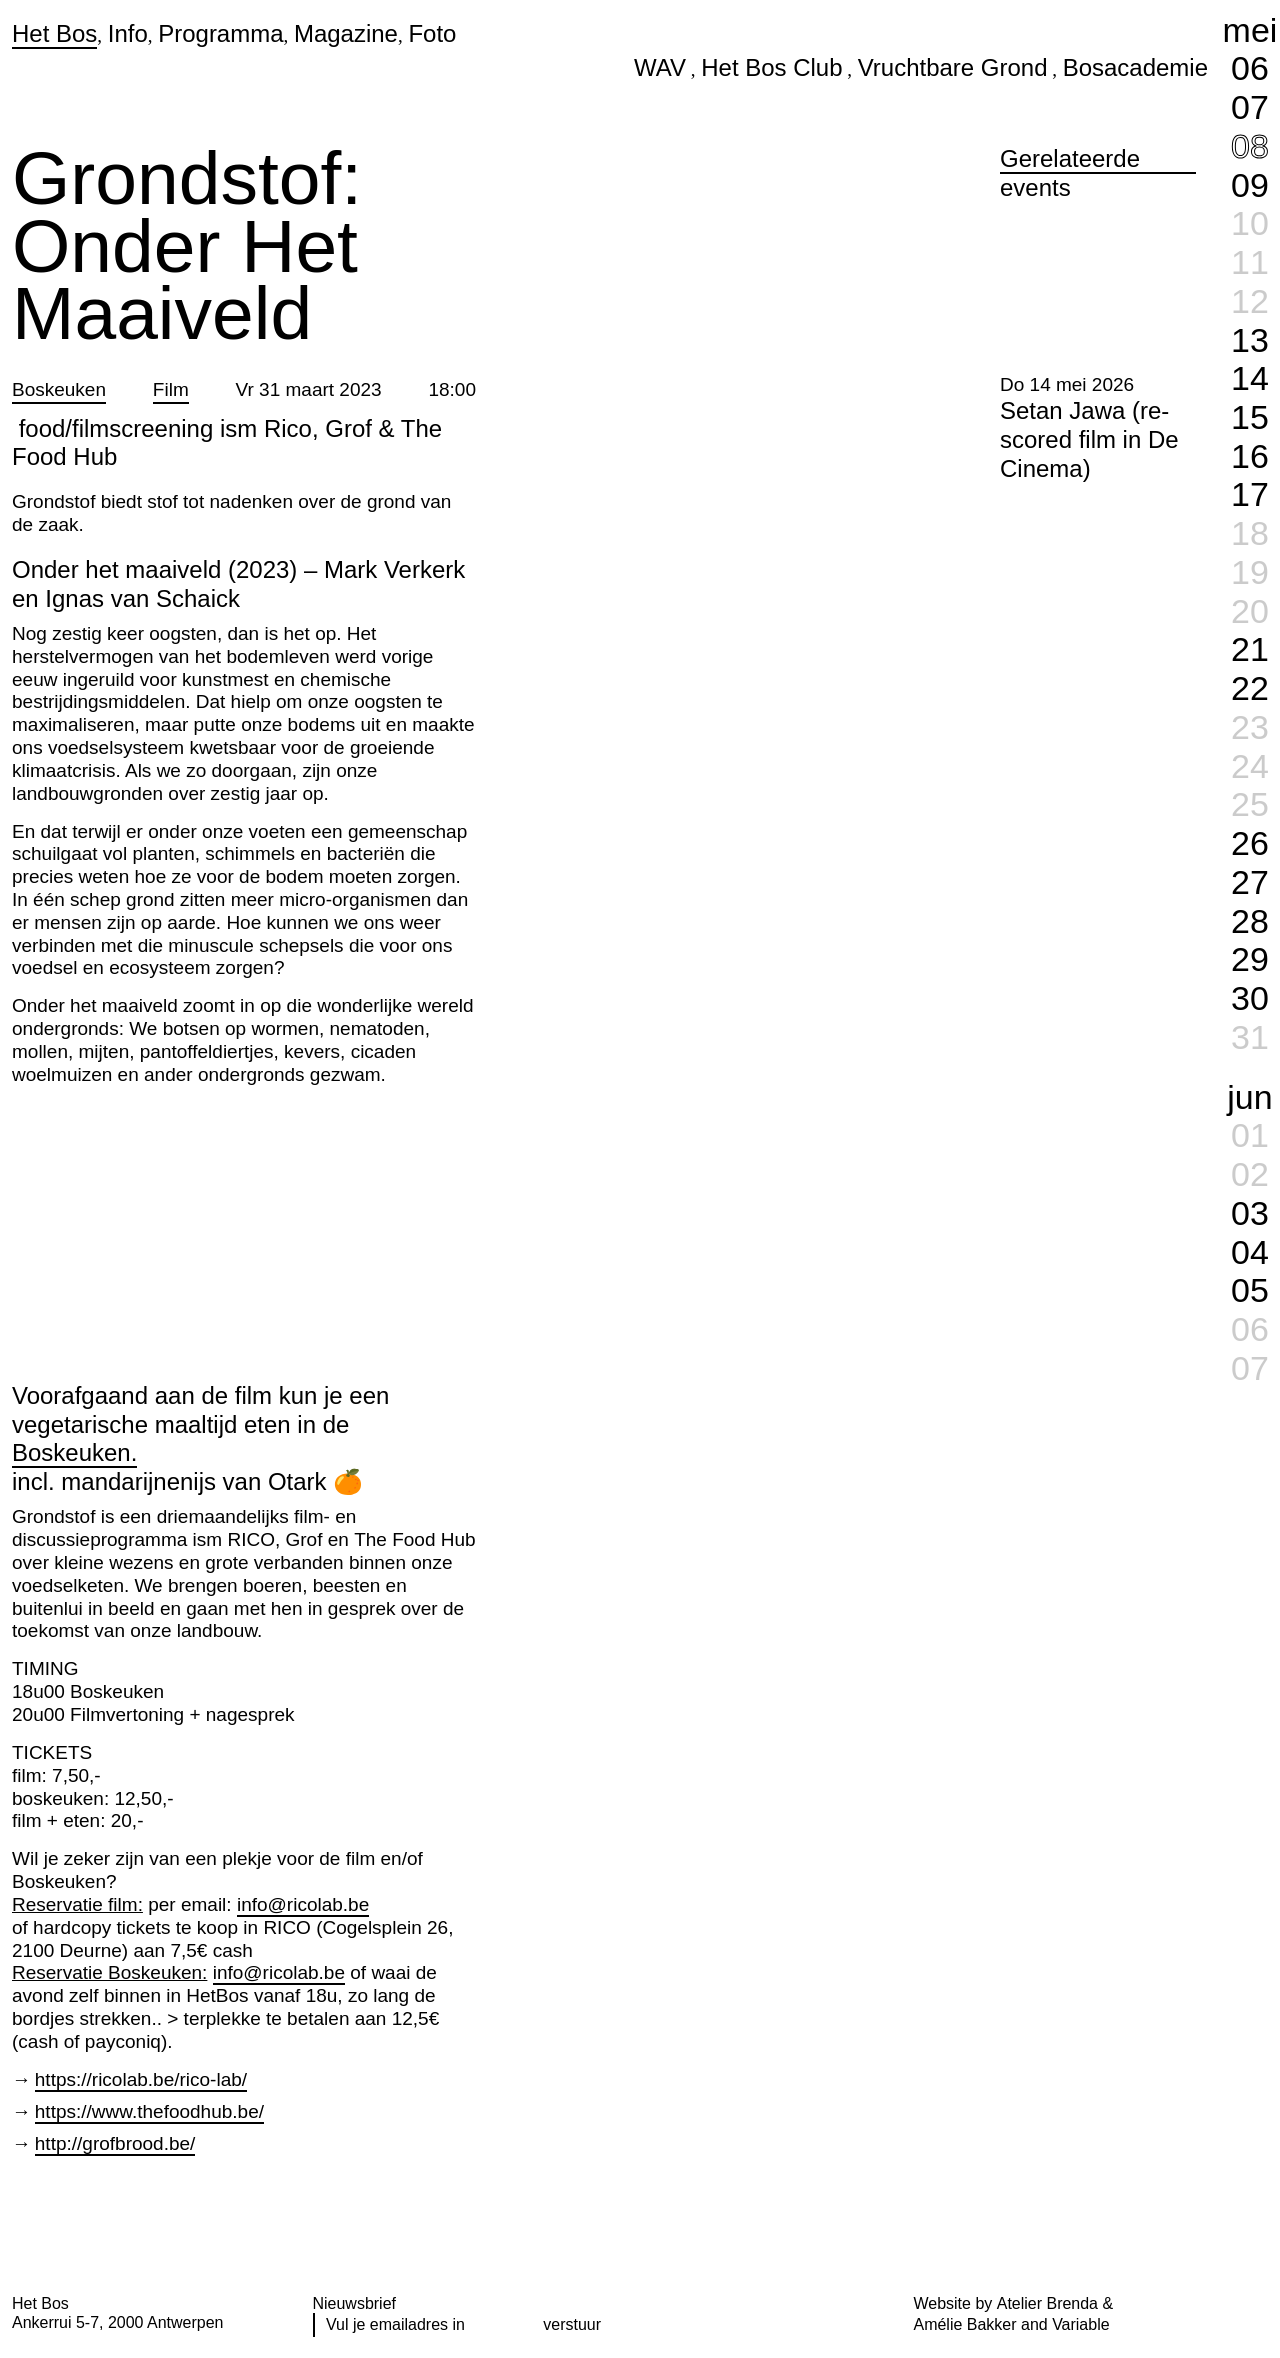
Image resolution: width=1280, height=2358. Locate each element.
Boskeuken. (74, 1452)
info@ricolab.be (303, 1904)
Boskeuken (59, 389)
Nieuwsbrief (355, 2303)
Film (171, 389)
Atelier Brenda (1047, 2303)
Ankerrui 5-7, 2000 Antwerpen (117, 2322)
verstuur (572, 2324)
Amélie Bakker (965, 2324)
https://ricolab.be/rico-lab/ (141, 2079)
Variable (1080, 2324)
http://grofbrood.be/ (115, 2143)
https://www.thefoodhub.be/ (149, 2111)
